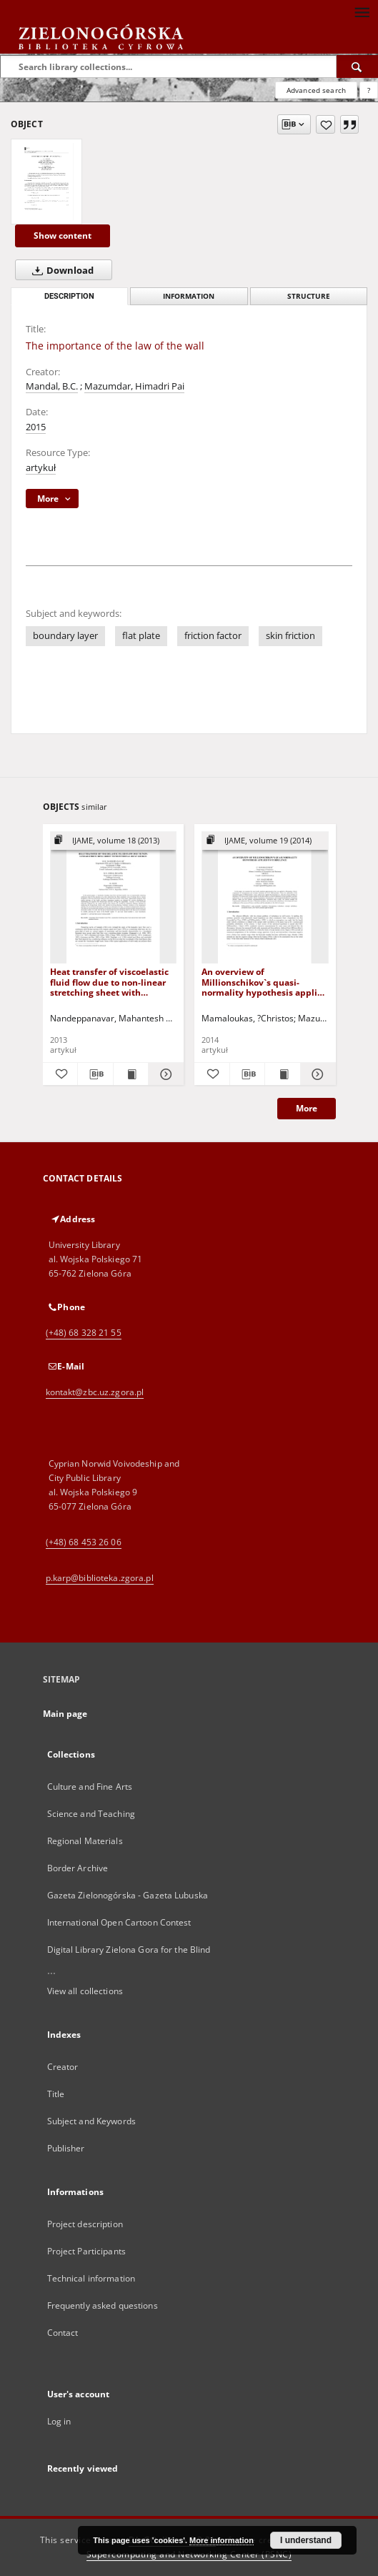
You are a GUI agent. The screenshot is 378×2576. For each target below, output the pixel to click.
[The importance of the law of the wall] (46, 181)
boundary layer (65, 636)
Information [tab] (188, 296)
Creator (63, 2067)
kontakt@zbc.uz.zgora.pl (95, 1392)
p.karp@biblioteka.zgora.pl (100, 1578)
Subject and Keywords (91, 2121)
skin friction (290, 636)
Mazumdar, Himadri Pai (134, 386)
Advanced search (316, 90)
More (306, 1108)
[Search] (357, 66)
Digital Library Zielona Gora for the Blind (129, 1949)
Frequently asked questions (102, 2305)
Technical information (91, 2278)
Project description (85, 2224)
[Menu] (361, 11)
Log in (59, 2421)
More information (221, 2540)
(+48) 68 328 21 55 (83, 1333)
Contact (63, 2333)
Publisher (66, 2148)
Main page (65, 1714)
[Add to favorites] (325, 124)
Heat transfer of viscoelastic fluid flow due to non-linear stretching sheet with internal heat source (109, 982)
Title (56, 2094)
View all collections (85, 1991)
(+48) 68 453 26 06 (83, 1542)
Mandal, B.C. (52, 386)
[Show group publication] (113, 841)
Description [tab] (69, 296)
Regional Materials (85, 1841)
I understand (306, 2540)
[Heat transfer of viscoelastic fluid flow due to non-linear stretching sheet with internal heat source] (113, 898)
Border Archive (78, 1868)
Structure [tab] (308, 296)
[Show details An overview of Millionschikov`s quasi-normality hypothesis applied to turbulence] (316, 1074)
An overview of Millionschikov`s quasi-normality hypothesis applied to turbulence (265, 982)
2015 (36, 427)
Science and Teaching (91, 1814)
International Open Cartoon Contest (119, 1922)
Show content (62, 235)
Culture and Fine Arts (90, 1786)
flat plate (141, 636)
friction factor (213, 636)
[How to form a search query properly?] (368, 90)
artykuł (41, 468)
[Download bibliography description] (95, 1074)
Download (60, 270)
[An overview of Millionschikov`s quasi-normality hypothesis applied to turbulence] (265, 898)
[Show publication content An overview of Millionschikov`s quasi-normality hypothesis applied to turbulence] (282, 1074)
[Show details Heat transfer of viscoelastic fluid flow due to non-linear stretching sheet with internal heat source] (163, 1074)
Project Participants (86, 2251)
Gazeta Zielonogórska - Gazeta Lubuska (127, 1895)
